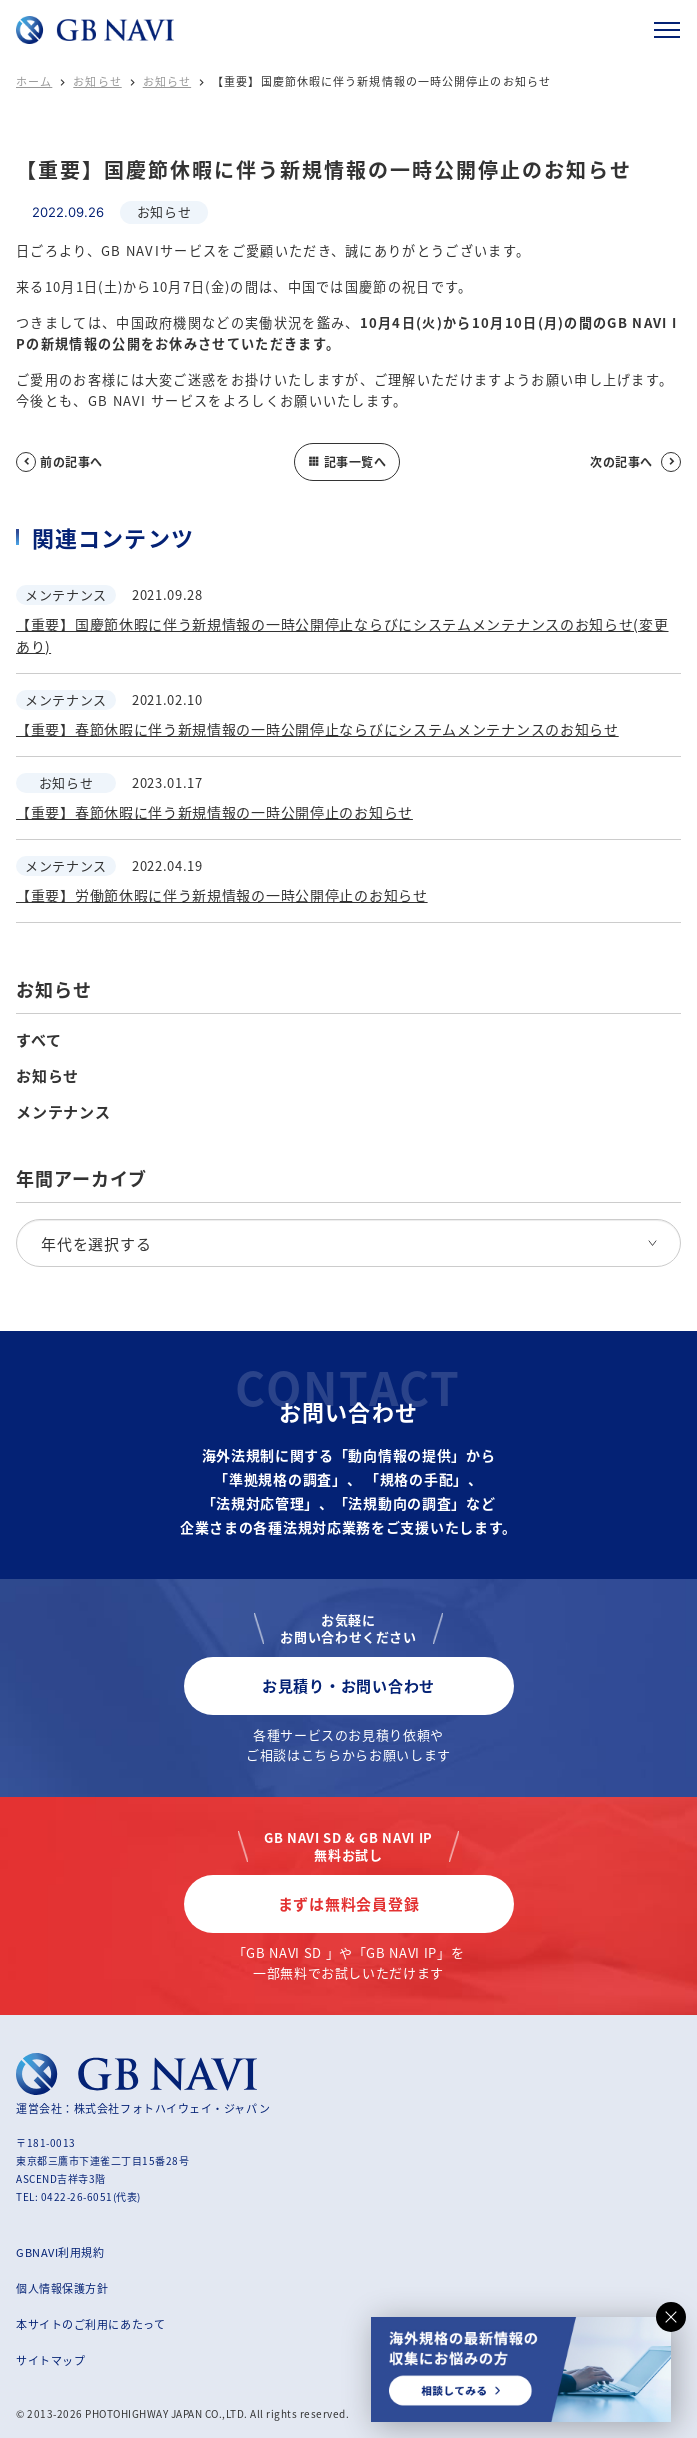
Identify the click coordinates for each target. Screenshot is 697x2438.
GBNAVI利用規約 (60, 2252)
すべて (38, 1040)
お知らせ (97, 81)
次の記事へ (635, 462)
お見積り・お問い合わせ (348, 1685)
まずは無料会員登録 (349, 1903)
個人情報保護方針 (62, 2288)
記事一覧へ (347, 462)
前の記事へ (59, 462)
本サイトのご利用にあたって (90, 2324)
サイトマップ (50, 2360)
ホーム (34, 81)
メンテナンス (63, 1112)
